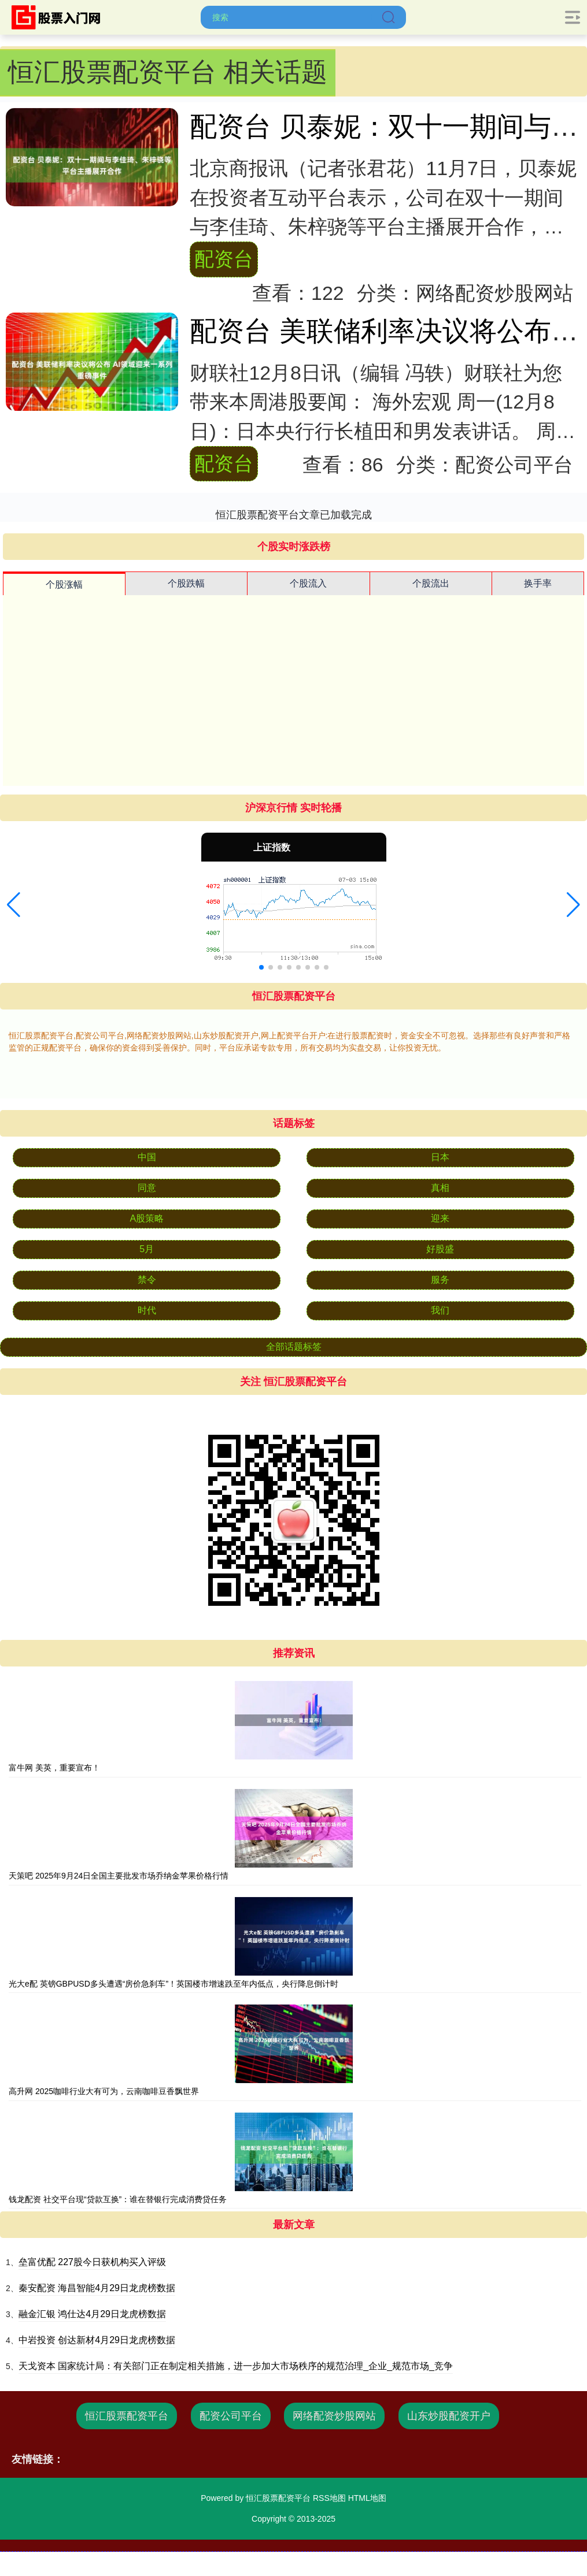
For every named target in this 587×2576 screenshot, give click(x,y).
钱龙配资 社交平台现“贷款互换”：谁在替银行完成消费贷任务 (118, 2199)
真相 (440, 1188)
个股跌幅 (186, 583)
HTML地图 (367, 2498)
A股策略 (147, 1218)
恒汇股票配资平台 (126, 2416)
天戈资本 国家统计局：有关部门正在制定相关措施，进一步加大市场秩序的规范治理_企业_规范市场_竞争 (236, 2366)
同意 (147, 1188)
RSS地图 (329, 2498)
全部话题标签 (294, 1347)
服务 (440, 1280)
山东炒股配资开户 (448, 2416)
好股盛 (440, 1249)
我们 (440, 1310)
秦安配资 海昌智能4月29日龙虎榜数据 (97, 2288)
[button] (13, 905)
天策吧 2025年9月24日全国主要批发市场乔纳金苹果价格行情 (118, 1875)
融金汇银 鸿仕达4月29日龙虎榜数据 (92, 2314)
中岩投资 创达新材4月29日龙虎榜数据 (97, 2340)
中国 (147, 1157)
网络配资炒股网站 (334, 2416)
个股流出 (430, 583)
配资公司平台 (231, 2416)
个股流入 (308, 583)
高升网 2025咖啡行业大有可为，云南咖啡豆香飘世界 (104, 2091)
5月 (146, 1249)
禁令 (147, 1280)
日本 (440, 1157)
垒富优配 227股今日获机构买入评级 (92, 2262)
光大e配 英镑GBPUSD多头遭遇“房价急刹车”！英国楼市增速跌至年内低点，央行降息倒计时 (173, 1983)
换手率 (538, 583)
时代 (147, 1310)
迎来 (440, 1218)
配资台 (223, 259)
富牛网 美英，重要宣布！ (54, 1767)
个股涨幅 (64, 584)
